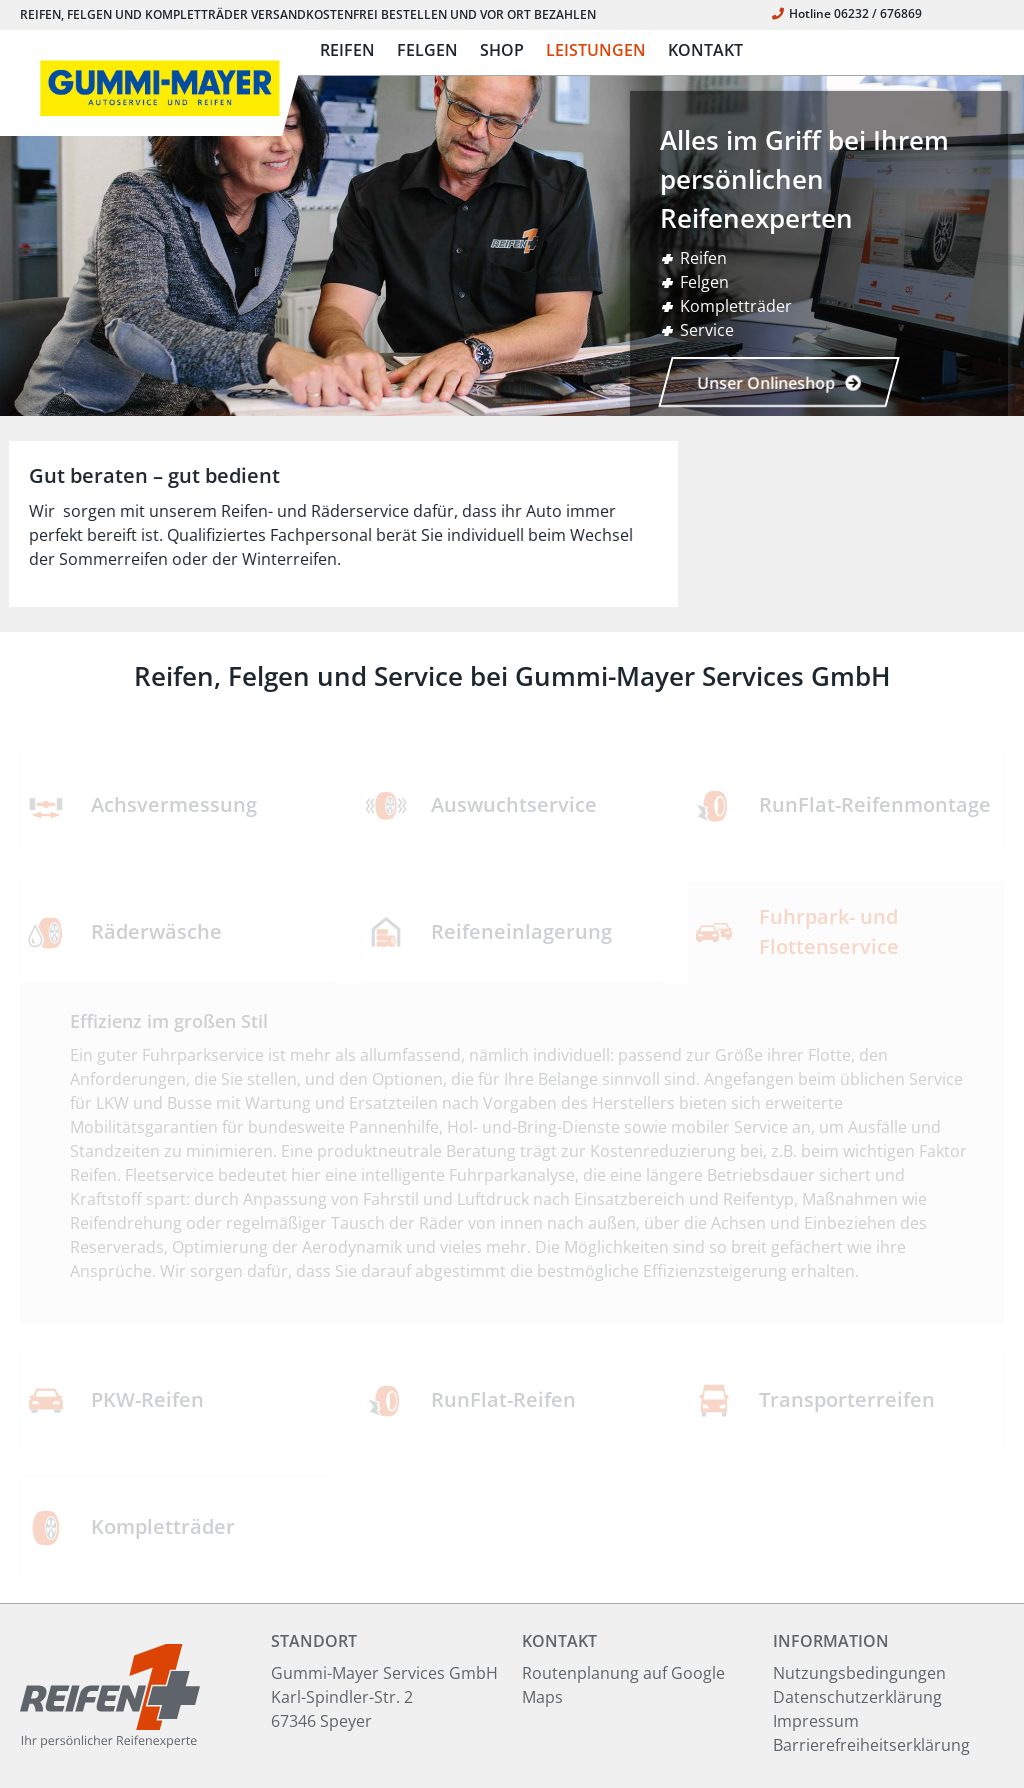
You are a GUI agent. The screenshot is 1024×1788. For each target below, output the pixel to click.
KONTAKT (705, 50)
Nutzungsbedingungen (859, 1673)
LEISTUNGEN (596, 50)
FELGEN (427, 50)
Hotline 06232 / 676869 (847, 13)
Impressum (816, 1721)
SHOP (502, 50)
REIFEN (347, 50)
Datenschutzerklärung (857, 1697)
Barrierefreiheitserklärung (871, 1745)
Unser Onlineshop (779, 383)
